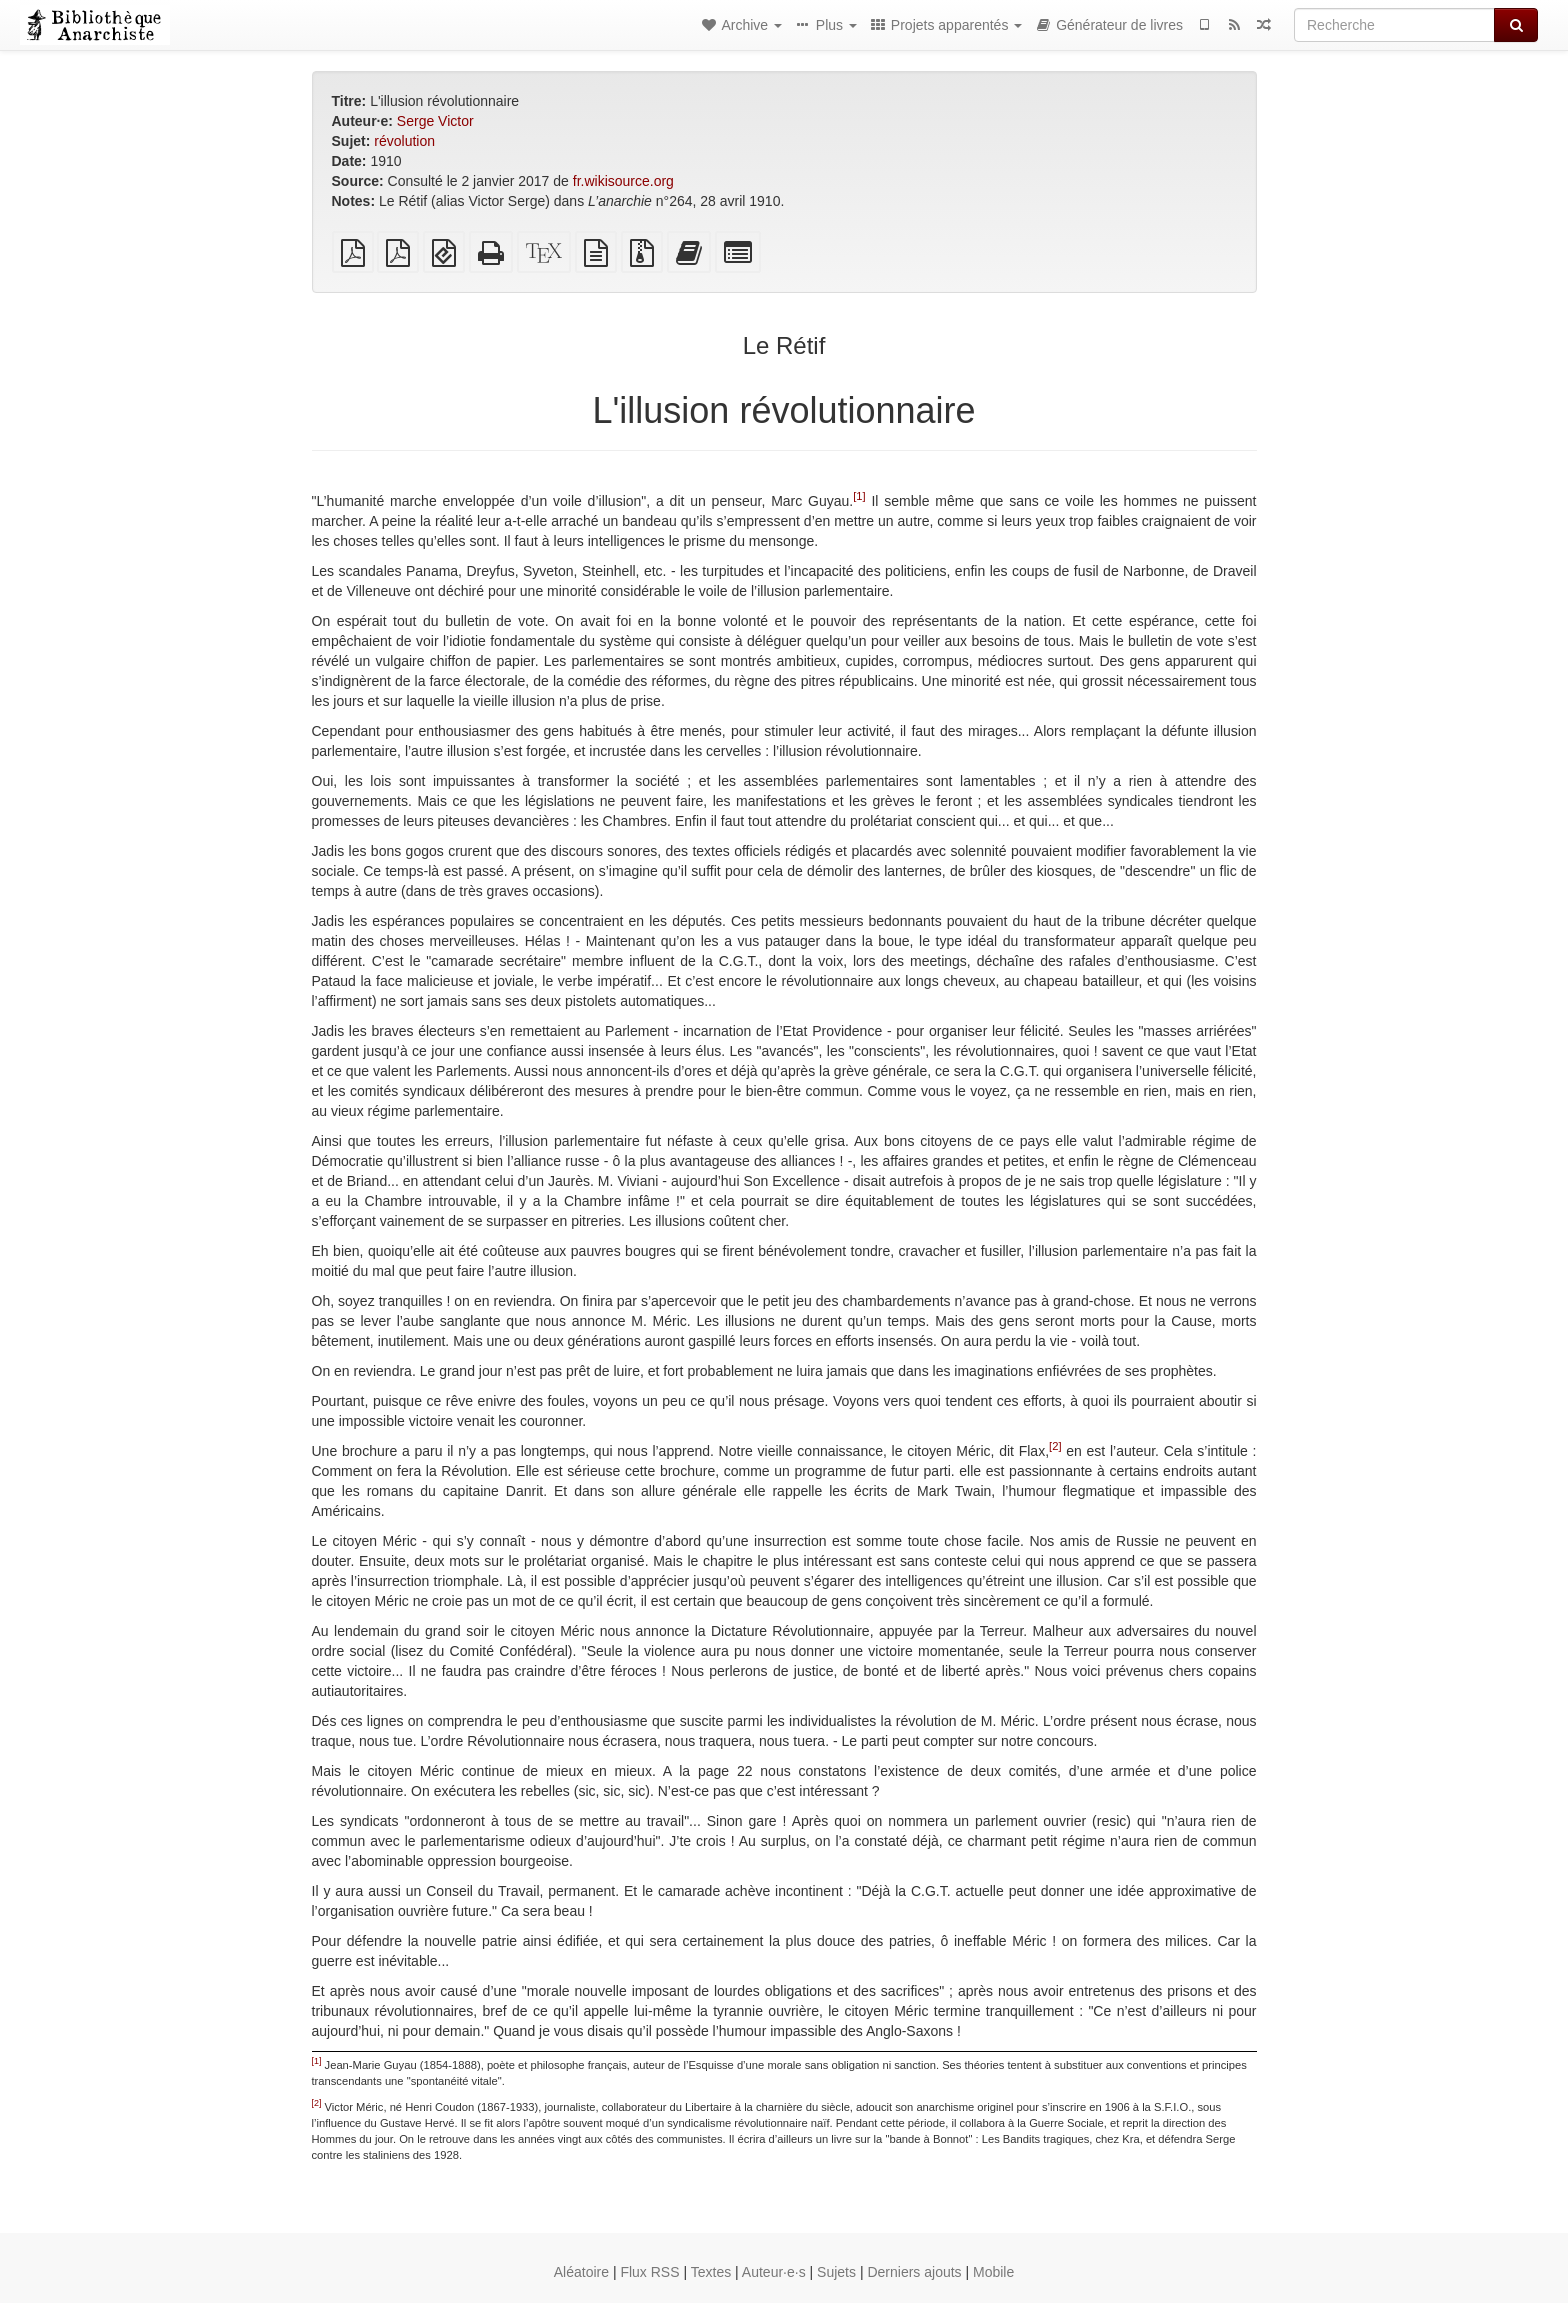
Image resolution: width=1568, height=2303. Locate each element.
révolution (404, 141)
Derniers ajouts (914, 2272)
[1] (859, 496)
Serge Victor (435, 121)
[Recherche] (1394, 25)
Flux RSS (649, 2272)
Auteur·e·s (774, 2272)
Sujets (836, 2272)
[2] (1055, 1446)
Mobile (993, 2272)
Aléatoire (581, 2272)
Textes (711, 2272)
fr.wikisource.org (623, 181)
